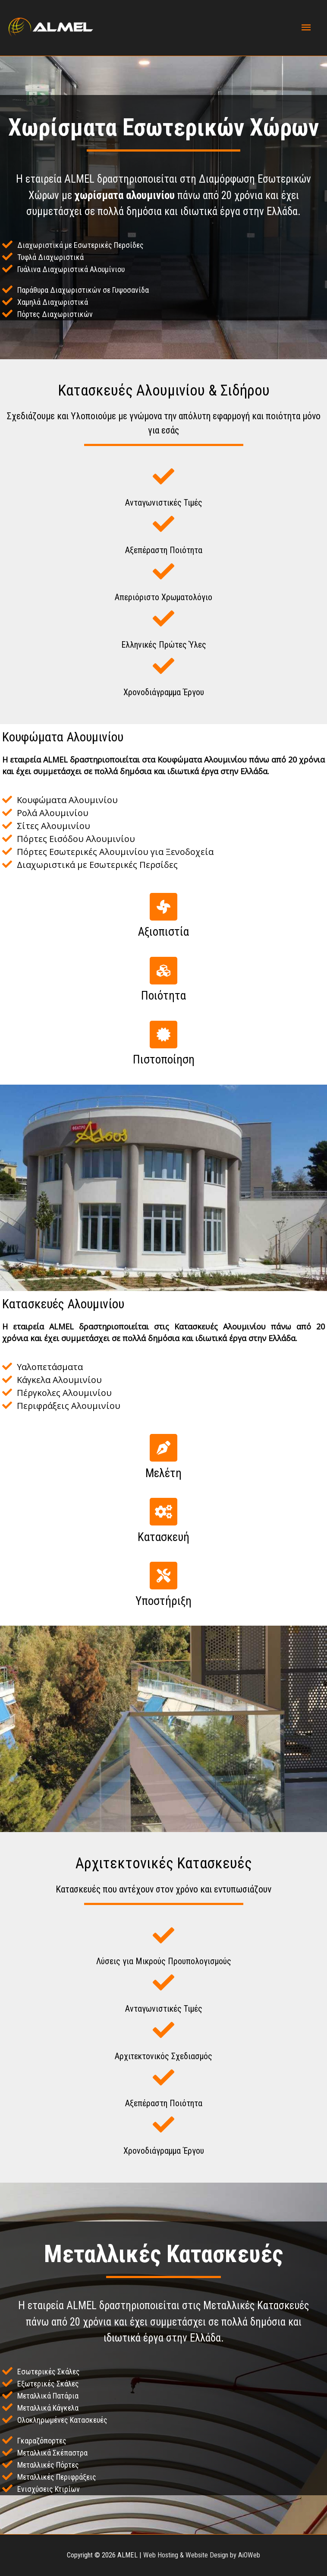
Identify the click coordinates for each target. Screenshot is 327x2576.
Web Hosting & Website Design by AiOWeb (201, 2555)
